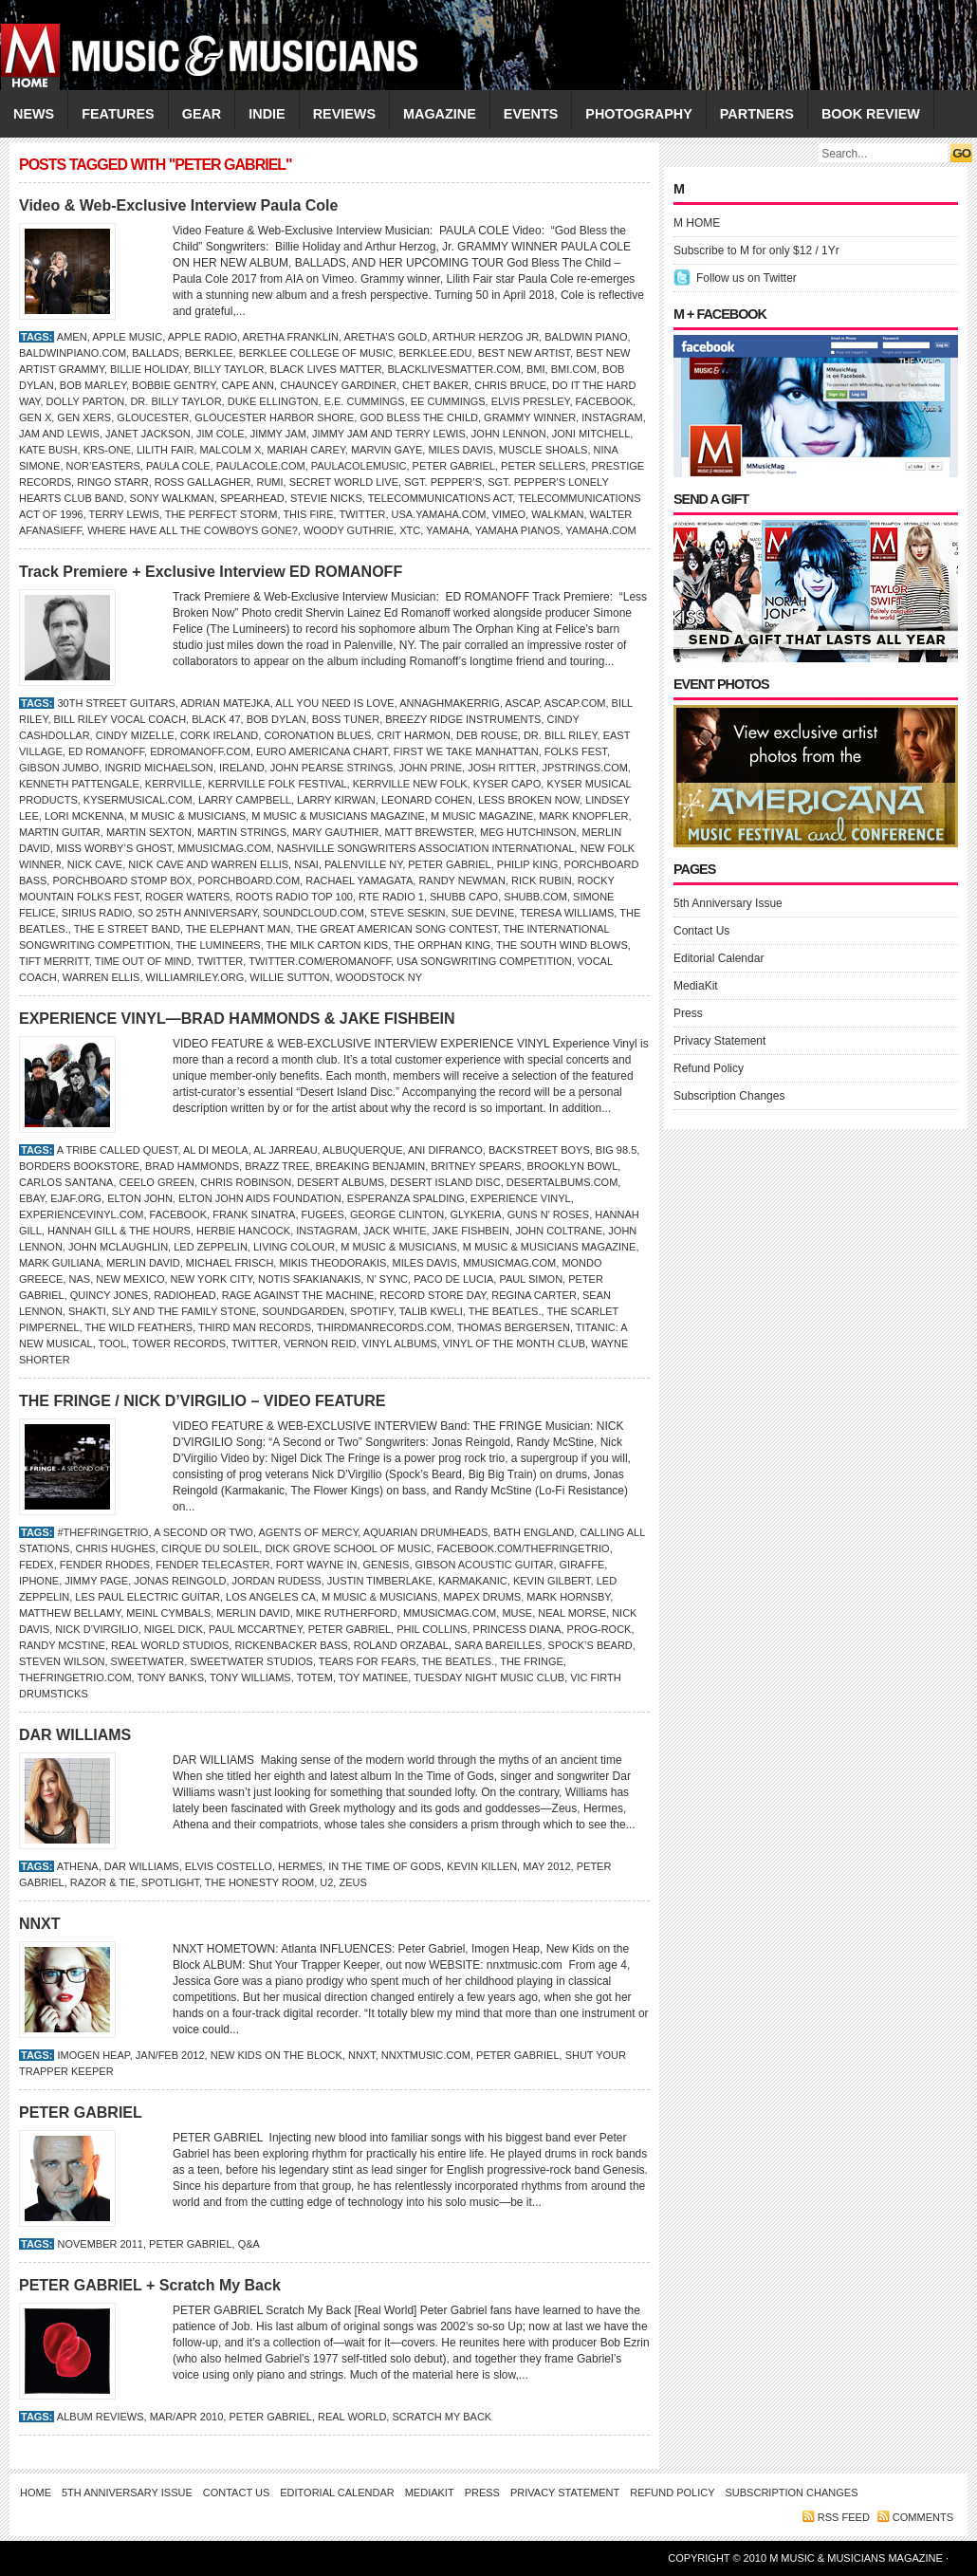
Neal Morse (572, 1613)
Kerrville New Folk (410, 783)
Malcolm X (231, 449)
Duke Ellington (273, 401)
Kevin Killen (482, 1866)
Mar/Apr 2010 (187, 2416)
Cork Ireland (219, 735)
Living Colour (294, 1246)
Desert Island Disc (445, 1182)
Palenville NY (363, 864)
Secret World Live (343, 482)
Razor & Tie (103, 1882)
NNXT (40, 1924)
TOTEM (315, 1677)
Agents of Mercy (308, 1532)
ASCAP (522, 703)
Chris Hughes (116, 1548)
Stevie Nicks (326, 498)
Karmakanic (472, 1580)
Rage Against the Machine (298, 1295)
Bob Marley (93, 385)
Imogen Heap (93, 2055)
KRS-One (107, 449)
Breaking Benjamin (371, 1166)
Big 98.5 (616, 1150)
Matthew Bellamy (69, 1613)
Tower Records (179, 1343)
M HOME (696, 223)
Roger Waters (187, 896)
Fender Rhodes (105, 1564)
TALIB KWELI (431, 1311)
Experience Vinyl (520, 1198)
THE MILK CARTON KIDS (328, 945)
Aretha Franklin (291, 337)
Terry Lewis (124, 514)
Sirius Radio (97, 912)
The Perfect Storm (221, 514)
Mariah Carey (305, 449)
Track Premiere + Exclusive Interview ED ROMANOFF (210, 572)
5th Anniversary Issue (728, 903)
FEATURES (118, 113)
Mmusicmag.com (223, 848)
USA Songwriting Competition (484, 961)
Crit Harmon (413, 735)
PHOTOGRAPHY (638, 113)
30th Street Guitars (116, 703)
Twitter (362, 514)
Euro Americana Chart (322, 751)
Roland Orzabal (401, 1645)
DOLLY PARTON (85, 401)
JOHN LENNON (508, 433)
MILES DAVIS (460, 449)
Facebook (605, 401)
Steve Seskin (407, 912)
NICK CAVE (94, 864)
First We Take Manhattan (466, 751)
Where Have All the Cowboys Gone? (192, 530)
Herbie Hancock (243, 1230)
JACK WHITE (395, 1230)
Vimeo (508, 514)
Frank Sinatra (253, 1214)
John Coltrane (558, 1230)
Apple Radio (202, 337)
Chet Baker (435, 385)
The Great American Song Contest (396, 929)
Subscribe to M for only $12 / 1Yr (756, 250)
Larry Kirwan (336, 800)
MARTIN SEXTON (149, 832)
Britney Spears (476, 1166)
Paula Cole (178, 466)
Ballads (155, 353)
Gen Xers (84, 417)
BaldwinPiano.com (72, 353)
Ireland (242, 767)
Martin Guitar (60, 832)
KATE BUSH (48, 449)
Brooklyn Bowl (572, 1166)
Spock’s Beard (590, 1645)
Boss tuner (345, 719)
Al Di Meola (216, 1150)
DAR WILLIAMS (75, 1735)
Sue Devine (483, 912)
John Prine (430, 767)
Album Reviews (100, 2416)
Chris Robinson (245, 1182)
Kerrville (173, 783)
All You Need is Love (334, 703)
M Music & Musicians (188, 816)
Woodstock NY (379, 977)
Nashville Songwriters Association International (426, 848)
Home (35, 2492)
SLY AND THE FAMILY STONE (184, 1311)
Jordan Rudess (277, 1580)
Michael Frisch (230, 1263)
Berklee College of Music (316, 353)
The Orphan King (442, 945)
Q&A (249, 2244)
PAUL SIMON (530, 1279)
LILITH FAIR (165, 449)
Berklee (209, 353)
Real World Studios (170, 1645)
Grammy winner (530, 417)
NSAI (306, 864)
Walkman (557, 514)
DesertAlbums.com (562, 1182)
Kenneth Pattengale (79, 783)
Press (688, 1013)
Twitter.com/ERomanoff (320, 961)
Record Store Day (432, 1295)
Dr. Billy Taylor (175, 401)
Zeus (352, 1882)
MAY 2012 (546, 1866)
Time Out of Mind (143, 961)
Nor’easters (103, 466)
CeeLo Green (157, 1182)
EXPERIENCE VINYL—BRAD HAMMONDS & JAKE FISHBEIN (237, 1018)
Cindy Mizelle (135, 735)
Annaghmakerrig (449, 703)
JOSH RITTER (502, 767)
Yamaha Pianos (518, 530)
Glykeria (475, 1214)
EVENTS (531, 113)
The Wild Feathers (139, 1327)
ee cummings (448, 401)
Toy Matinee (373, 1677)
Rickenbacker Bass (290, 1645)
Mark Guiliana (60, 1263)
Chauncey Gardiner (338, 385)
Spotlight (170, 1882)
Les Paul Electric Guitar (147, 1597)
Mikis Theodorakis (332, 1263)
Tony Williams (250, 1677)
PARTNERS (757, 113)
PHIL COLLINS (431, 1629)
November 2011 (99, 2244)
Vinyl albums (399, 1343)
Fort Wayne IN (317, 1564)
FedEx (36, 1564)
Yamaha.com (600, 530)
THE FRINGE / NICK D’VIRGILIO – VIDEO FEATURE (202, 1401)
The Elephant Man (238, 929)
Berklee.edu (434, 353)
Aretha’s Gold (386, 337)
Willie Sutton (289, 977)
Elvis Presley (530, 401)
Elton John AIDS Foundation (259, 1198)
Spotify (372, 1311)
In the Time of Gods (384, 1866)
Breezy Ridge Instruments (463, 719)
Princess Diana (517, 1629)
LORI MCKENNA (84, 816)
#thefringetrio (102, 1532)
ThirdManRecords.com (384, 1327)
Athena (78, 1866)
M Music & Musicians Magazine (338, 816)
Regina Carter (534, 1295)
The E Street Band (127, 929)
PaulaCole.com (260, 466)
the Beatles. (505, 1311)
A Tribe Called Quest (117, 1150)
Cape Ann (247, 385)
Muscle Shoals (543, 449)
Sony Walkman (172, 498)
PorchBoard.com (249, 880)
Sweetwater (148, 1661)
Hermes (300, 1866)
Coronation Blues (317, 735)
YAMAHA (448, 530)
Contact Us (701, 930)
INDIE (267, 113)
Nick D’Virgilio (96, 1629)
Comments (923, 2517)
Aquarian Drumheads (425, 1532)
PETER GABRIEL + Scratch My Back (150, 2285)
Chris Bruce (510, 385)
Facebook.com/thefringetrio (523, 1548)
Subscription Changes (728, 1096)
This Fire (308, 514)
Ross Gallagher (202, 482)
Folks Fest (575, 751)
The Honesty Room (259, 1882)
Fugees (323, 1214)
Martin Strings (241, 832)
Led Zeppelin (211, 1246)
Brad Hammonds (192, 1166)
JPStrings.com (584, 767)
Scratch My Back (441, 2416)
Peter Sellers (543, 466)
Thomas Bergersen (513, 1327)
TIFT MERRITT (54, 961)
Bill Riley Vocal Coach (120, 719)
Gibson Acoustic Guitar (484, 1564)
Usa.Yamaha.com (439, 514)
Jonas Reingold (180, 1580)
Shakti (87, 1311)
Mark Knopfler (583, 816)
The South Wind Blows (562, 945)
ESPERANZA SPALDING (406, 1198)
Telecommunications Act (440, 498)
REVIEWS (344, 113)
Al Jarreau (285, 1150)
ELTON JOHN (140, 1198)
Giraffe (582, 1564)
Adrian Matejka (225, 703)
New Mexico (130, 1279)
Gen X (35, 417)
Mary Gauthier (335, 832)
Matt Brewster (429, 832)
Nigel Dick (173, 1629)
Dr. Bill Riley (561, 735)
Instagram (612, 417)
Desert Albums (340, 1182)
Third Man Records (254, 1327)
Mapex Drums (482, 1597)
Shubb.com (535, 896)
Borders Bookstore (79, 1166)
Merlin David (142, 1263)
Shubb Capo (464, 896)
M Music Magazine (482, 816)
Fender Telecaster (212, 1564)
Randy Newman (461, 880)
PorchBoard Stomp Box (122, 880)
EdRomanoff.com (200, 751)
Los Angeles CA (271, 1597)
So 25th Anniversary (197, 912)
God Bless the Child (418, 417)
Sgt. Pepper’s (443, 482)
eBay (32, 1198)
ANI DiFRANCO (445, 1150)
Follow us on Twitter (746, 278)
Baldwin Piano (585, 337)
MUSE (517, 1613)
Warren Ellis (101, 977)
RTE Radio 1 (391, 896)
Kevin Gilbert (552, 1580)
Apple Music (127, 337)
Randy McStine (62, 1645)
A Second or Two (203, 1532)
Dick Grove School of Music (348, 1548)
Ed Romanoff (106, 751)
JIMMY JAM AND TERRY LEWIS (389, 433)
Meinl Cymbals (168, 1613)
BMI (535, 369)
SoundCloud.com (313, 912)
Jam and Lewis (59, 433)
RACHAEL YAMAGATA (359, 880)
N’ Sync (387, 1279)
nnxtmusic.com (425, 2055)
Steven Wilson (61, 1661)
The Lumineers (217, 945)
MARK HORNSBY (568, 1597)
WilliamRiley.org (195, 977)
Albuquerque (362, 1150)
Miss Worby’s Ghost (114, 848)
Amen (72, 337)
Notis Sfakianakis (309, 1279)
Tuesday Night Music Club (489, 1677)
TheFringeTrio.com (75, 1677)
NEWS (33, 113)
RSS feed (844, 2517)
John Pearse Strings (332, 767)
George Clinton (397, 1214)
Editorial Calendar (718, 958)
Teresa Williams (567, 912)
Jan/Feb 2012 (170, 2055)
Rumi (269, 482)
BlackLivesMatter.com (453, 369)
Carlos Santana (66, 1182)
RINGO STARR (113, 482)
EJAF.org (75, 1198)
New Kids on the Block (276, 2055)
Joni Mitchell (591, 433)
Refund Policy (708, 1068)
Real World (352, 2416)
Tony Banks (170, 1677)
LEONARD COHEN (426, 800)
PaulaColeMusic (359, 466)
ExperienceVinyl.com (81, 1214)
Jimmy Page (96, 1580)
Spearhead (252, 498)
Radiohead (184, 1295)
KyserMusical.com (138, 800)
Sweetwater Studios (251, 1661)
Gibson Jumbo (59, 767)
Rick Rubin (541, 880)
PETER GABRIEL (454, 466)
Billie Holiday (149, 369)
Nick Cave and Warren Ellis (208, 864)
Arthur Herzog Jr (486, 337)
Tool (113, 1343)
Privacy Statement (719, 1040)
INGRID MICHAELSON (158, 767)
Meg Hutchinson (528, 832)
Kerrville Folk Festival (277, 783)
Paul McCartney (256, 1629)
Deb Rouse (487, 735)
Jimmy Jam (278, 433)
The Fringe (531, 1661)
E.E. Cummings (364, 401)
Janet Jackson (148, 433)
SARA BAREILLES (498, 1645)
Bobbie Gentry (173, 385)
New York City (211, 1279)
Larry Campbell (244, 800)
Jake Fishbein (471, 1230)
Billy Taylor (229, 369)
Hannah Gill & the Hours (119, 1230)
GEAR (202, 113)
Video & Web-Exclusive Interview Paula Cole (178, 205)
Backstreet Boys (539, 1150)
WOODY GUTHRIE (349, 530)
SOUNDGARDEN (303, 1311)
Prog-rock (599, 1629)
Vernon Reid (320, 1343)
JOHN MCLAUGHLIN (118, 1246)
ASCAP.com (575, 703)
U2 (326, 1882)
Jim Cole (220, 433)
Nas (80, 1279)
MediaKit (695, 985)
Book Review (870, 113)
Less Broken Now (529, 800)
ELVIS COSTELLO (228, 1866)
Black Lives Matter (326, 369)
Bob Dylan (276, 719)
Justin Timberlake (380, 1580)
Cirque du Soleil (210, 1548)
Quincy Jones (109, 1295)
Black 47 (216, 719)
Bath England (533, 1532)
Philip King (528, 864)
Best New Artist (524, 353)
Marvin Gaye (386, 449)
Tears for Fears (367, 1661)
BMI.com (574, 369)
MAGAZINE (439, 113)
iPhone (39, 1580)
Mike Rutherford (346, 1613)
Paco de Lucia (453, 1279)
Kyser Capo (507, 783)
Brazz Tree (277, 1166)
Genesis (386, 1564)
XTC (409, 530)
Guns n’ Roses (548, 1214)
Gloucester (153, 417)
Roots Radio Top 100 (294, 896)
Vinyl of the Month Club (514, 1343)
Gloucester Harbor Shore (274, 417)
